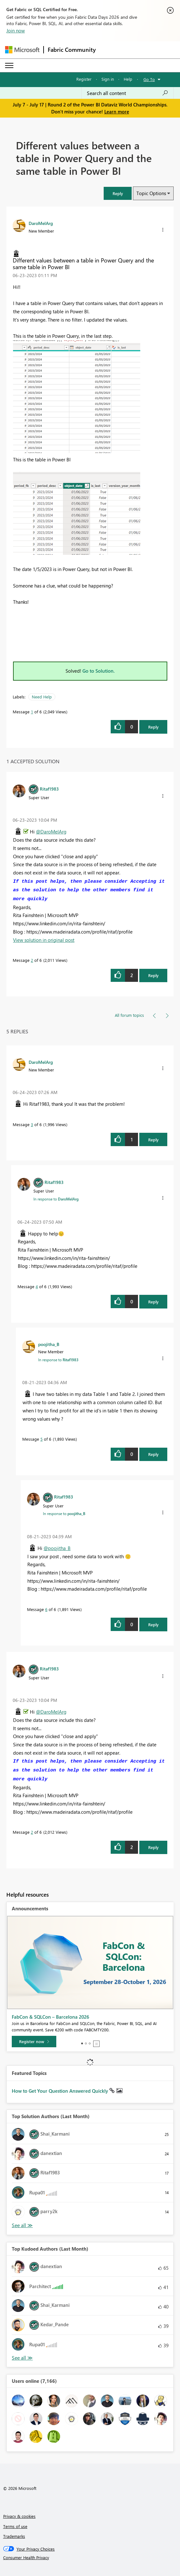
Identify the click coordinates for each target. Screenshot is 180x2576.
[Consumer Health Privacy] (90, 2557)
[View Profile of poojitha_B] (48, 1344)
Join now (15, 30)
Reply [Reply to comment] (153, 975)
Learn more (116, 111)
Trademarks (14, 2536)
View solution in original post (43, 940)
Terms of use (15, 2526)
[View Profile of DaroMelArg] (41, 223)
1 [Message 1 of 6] (32, 711)
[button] (118, 193)
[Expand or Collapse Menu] (9, 65)
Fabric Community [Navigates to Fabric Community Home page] (72, 49)
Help (128, 79)
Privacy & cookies (19, 2516)
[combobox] (127, 93)
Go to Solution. (98, 671)
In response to (56, 1198)
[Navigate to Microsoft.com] (22, 49)
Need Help (42, 697)
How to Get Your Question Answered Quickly (60, 2091)
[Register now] (34, 2041)
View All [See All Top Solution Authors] (22, 2225)
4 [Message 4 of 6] (37, 1286)
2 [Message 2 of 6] (32, 960)
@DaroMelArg (51, 831)
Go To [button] (149, 79)
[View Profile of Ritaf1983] (49, 788)
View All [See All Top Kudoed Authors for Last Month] (22, 2358)
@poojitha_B (57, 1548)
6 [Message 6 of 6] (46, 1609)
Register (84, 79)
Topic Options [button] (151, 193)
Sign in (107, 79)
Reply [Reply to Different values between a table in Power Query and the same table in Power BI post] (153, 727)
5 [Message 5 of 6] (41, 1439)
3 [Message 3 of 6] (32, 1124)
